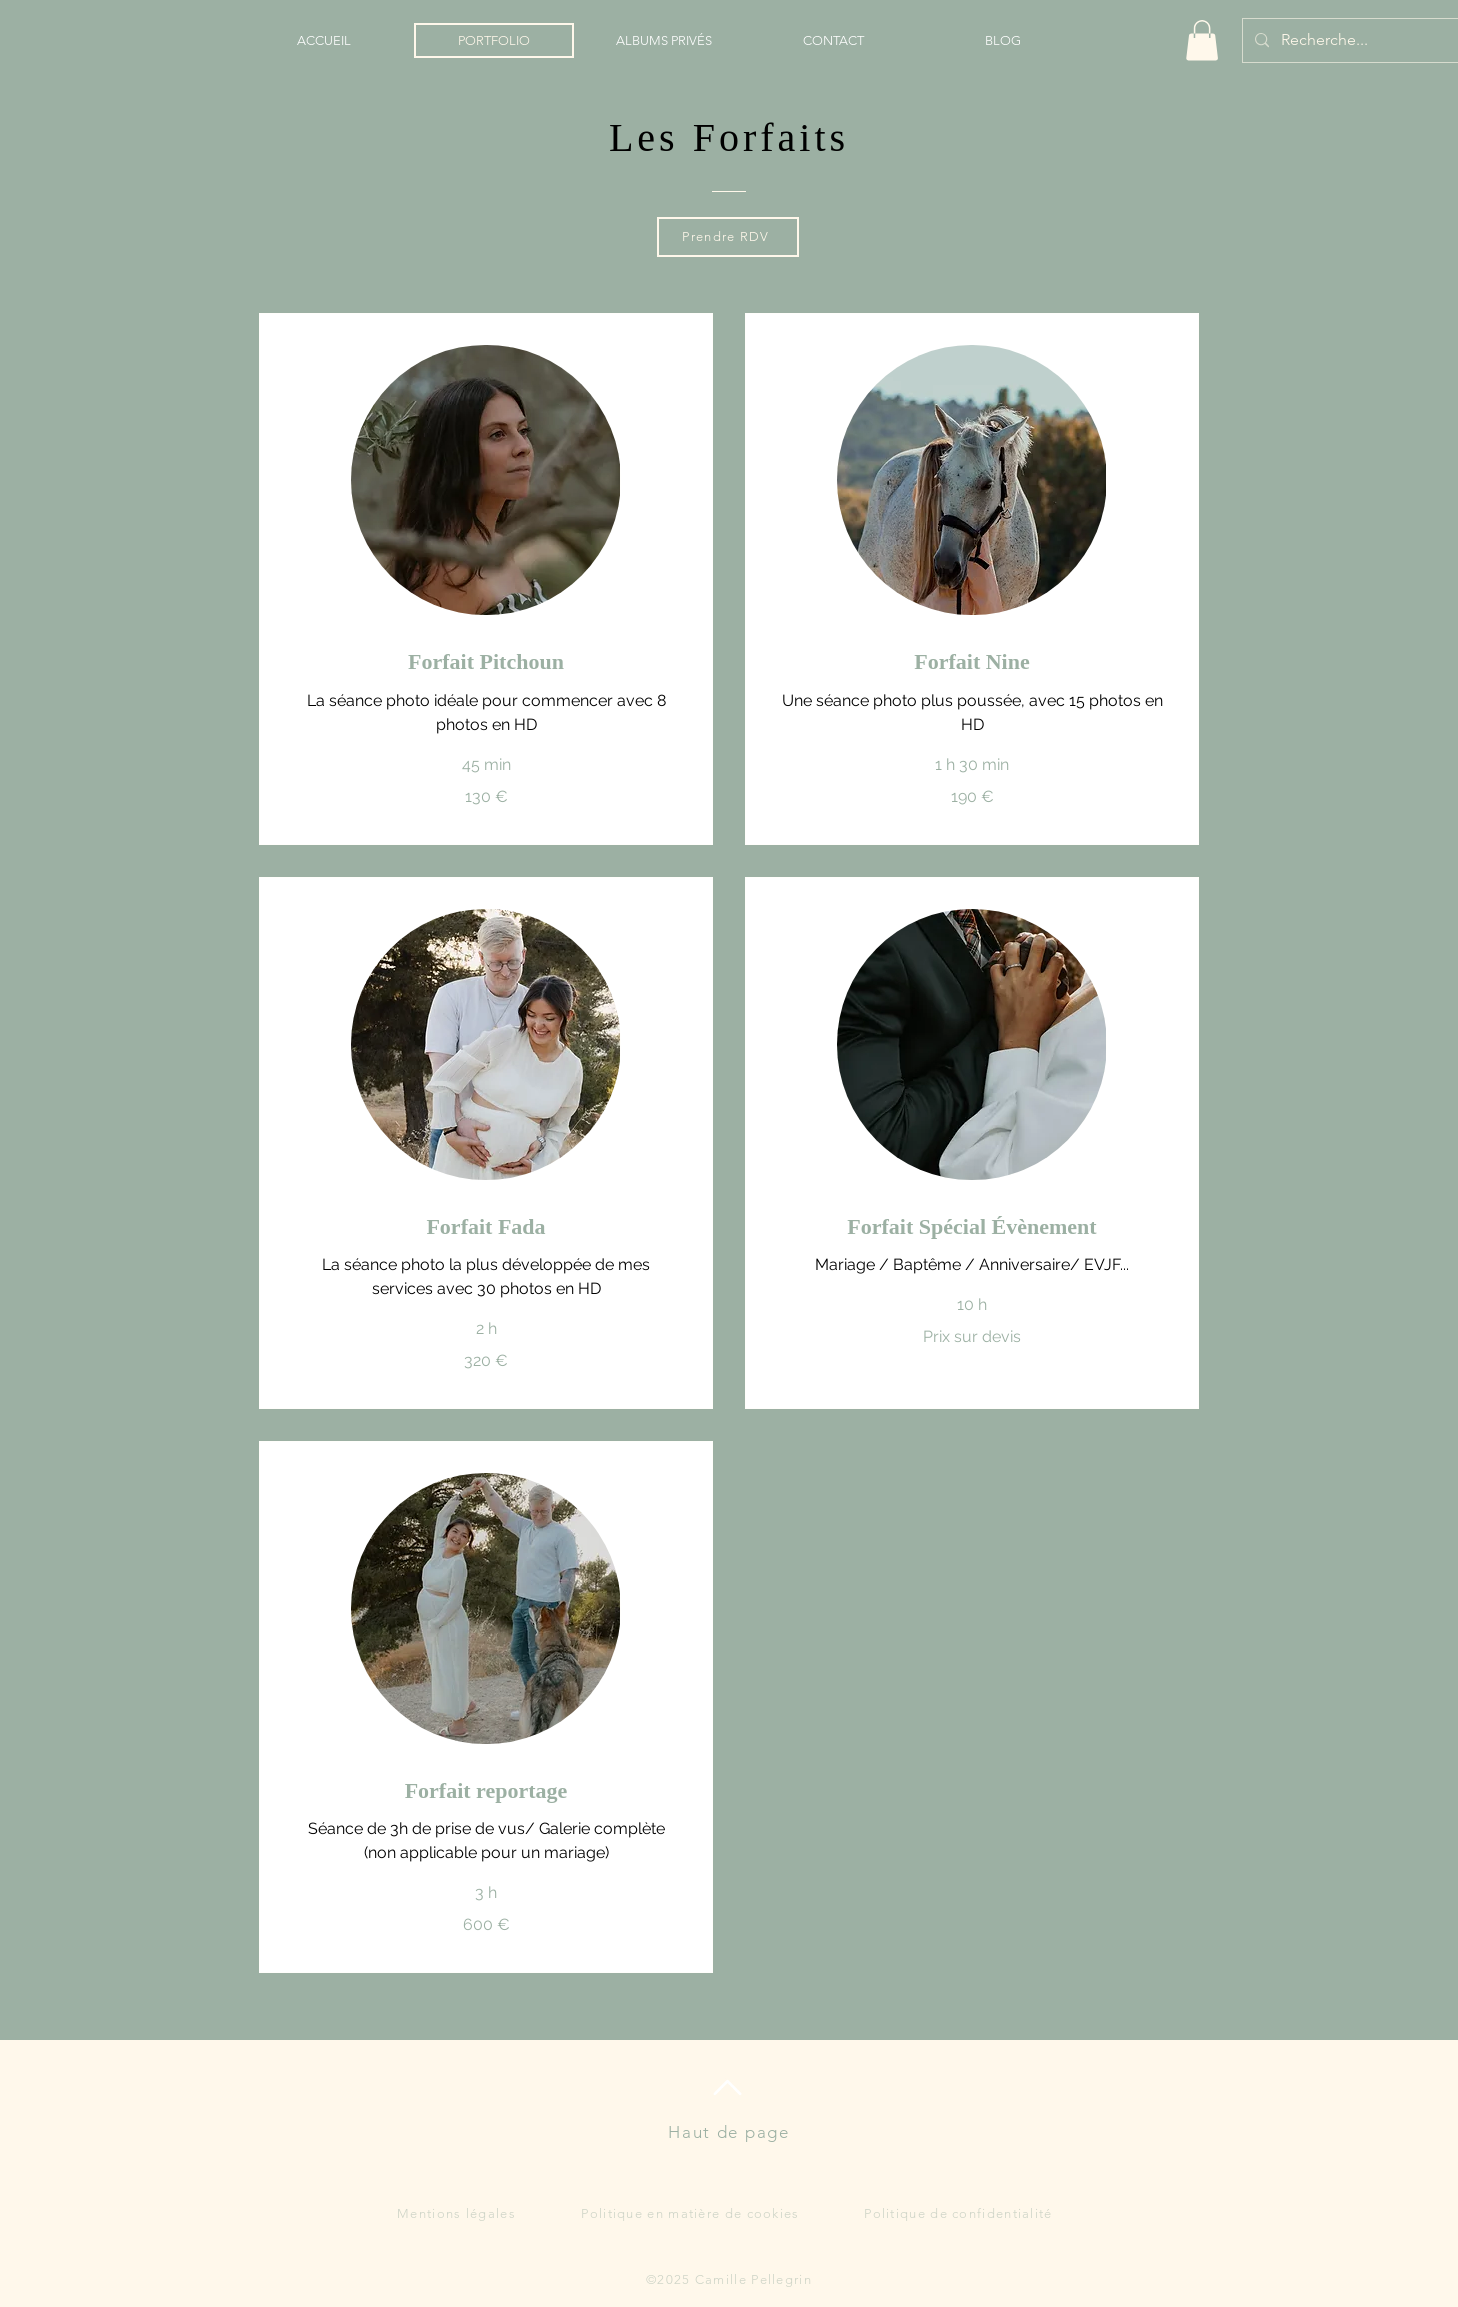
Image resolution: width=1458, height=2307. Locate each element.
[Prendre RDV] (728, 237)
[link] (486, 661)
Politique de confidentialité (958, 2213)
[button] (1202, 40)
